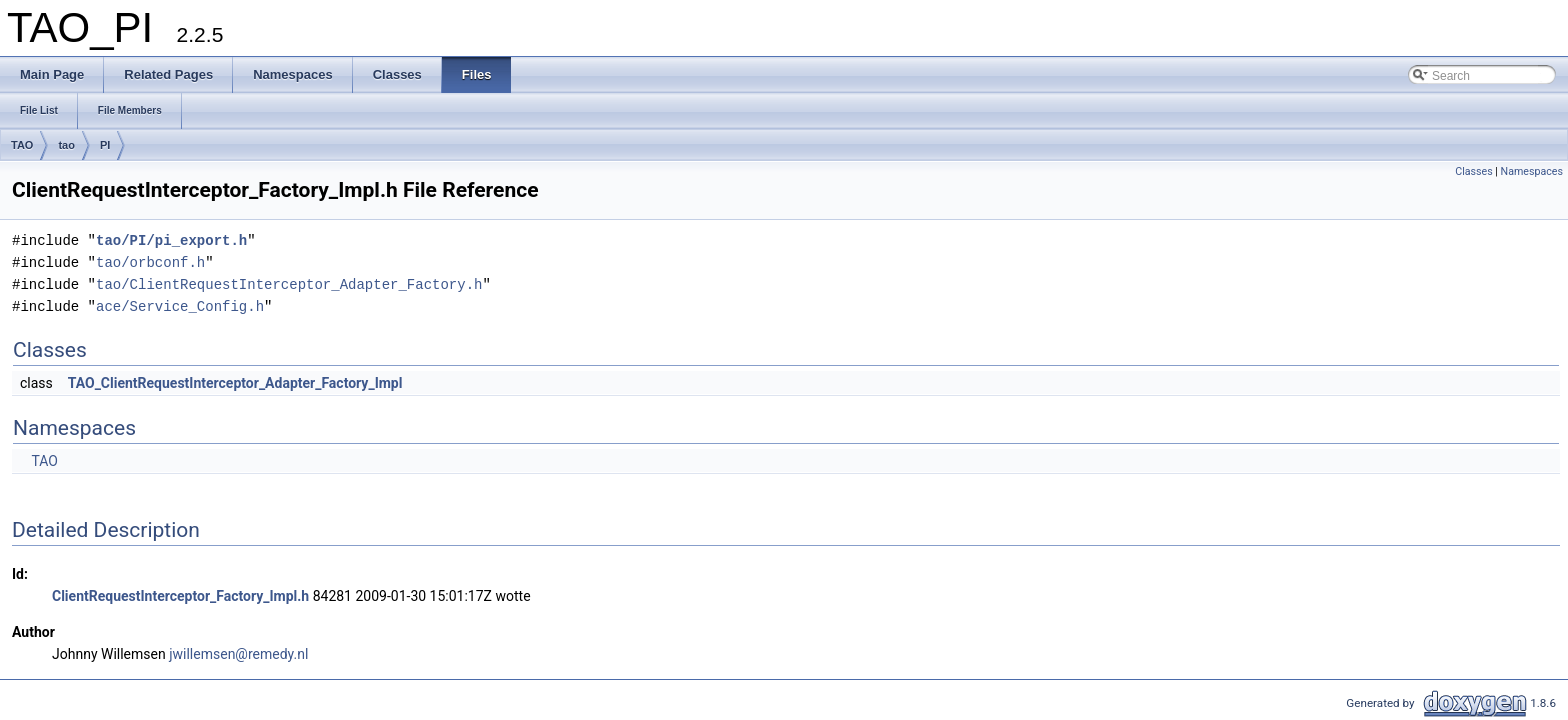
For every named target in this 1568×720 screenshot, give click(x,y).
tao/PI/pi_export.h (171, 240)
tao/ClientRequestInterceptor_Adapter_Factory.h (289, 284)
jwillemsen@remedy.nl (238, 654)
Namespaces (1532, 171)
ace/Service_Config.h (180, 306)
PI (105, 145)
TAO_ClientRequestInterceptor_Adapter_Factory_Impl (235, 383)
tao (66, 145)
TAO (22, 145)
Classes (1473, 171)
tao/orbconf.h (150, 262)
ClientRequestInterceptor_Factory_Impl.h (180, 596)
